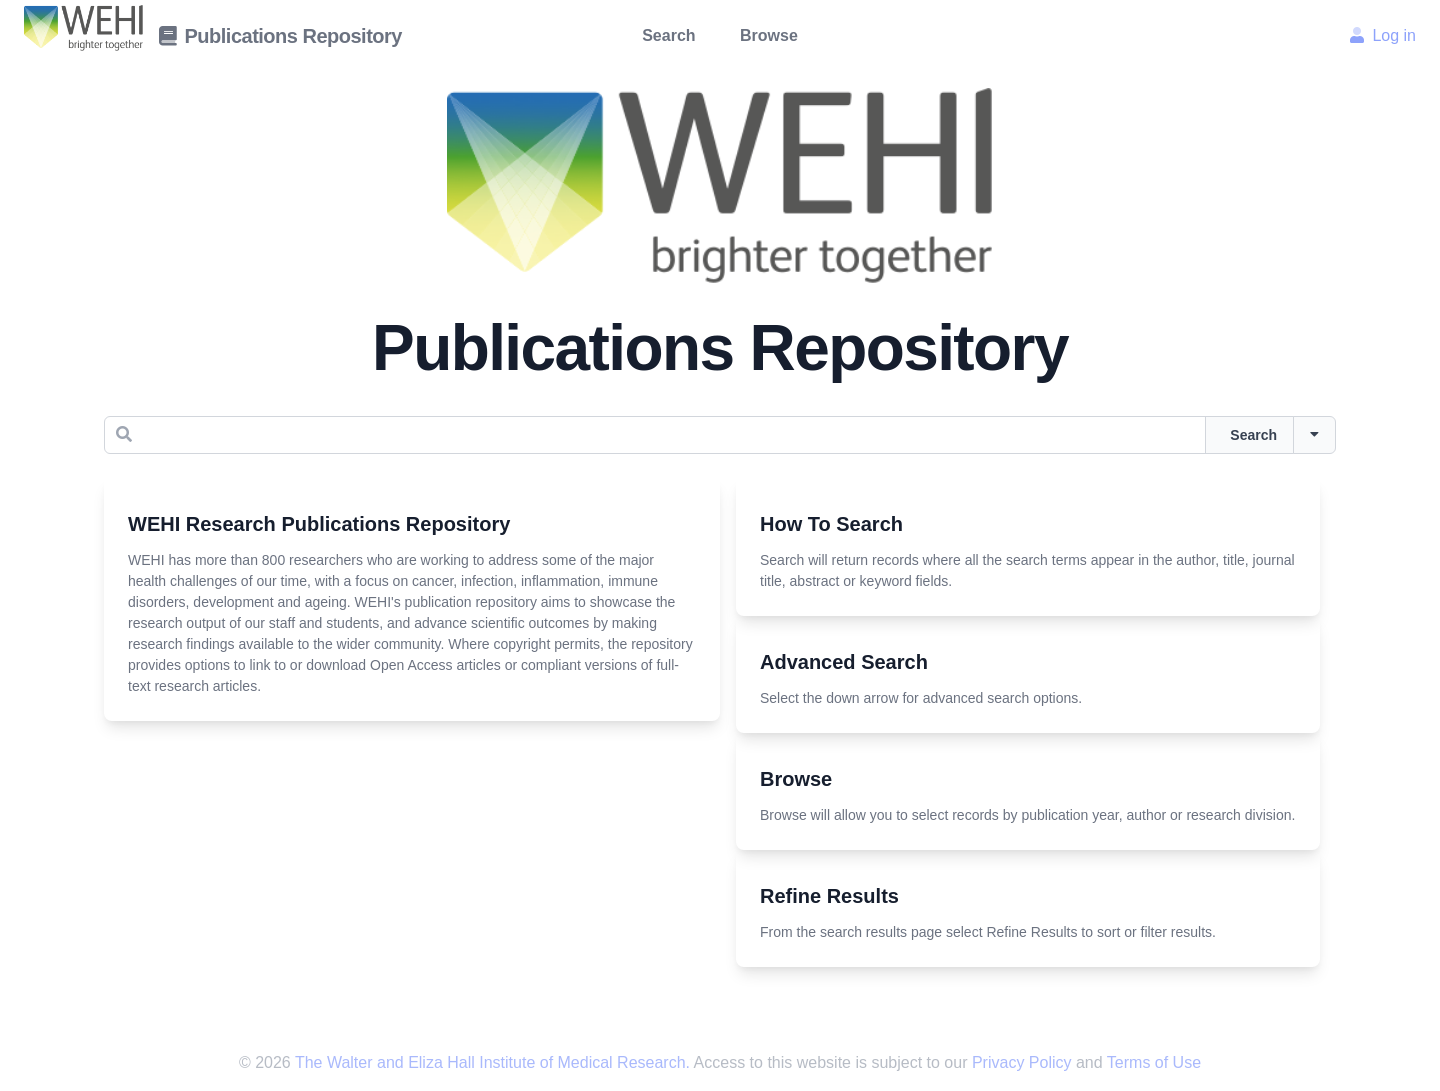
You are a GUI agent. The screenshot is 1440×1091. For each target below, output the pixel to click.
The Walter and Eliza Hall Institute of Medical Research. (492, 1062)
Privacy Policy (1024, 1062)
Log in (1383, 35)
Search (668, 35)
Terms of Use (1154, 1062)
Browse (769, 35)
